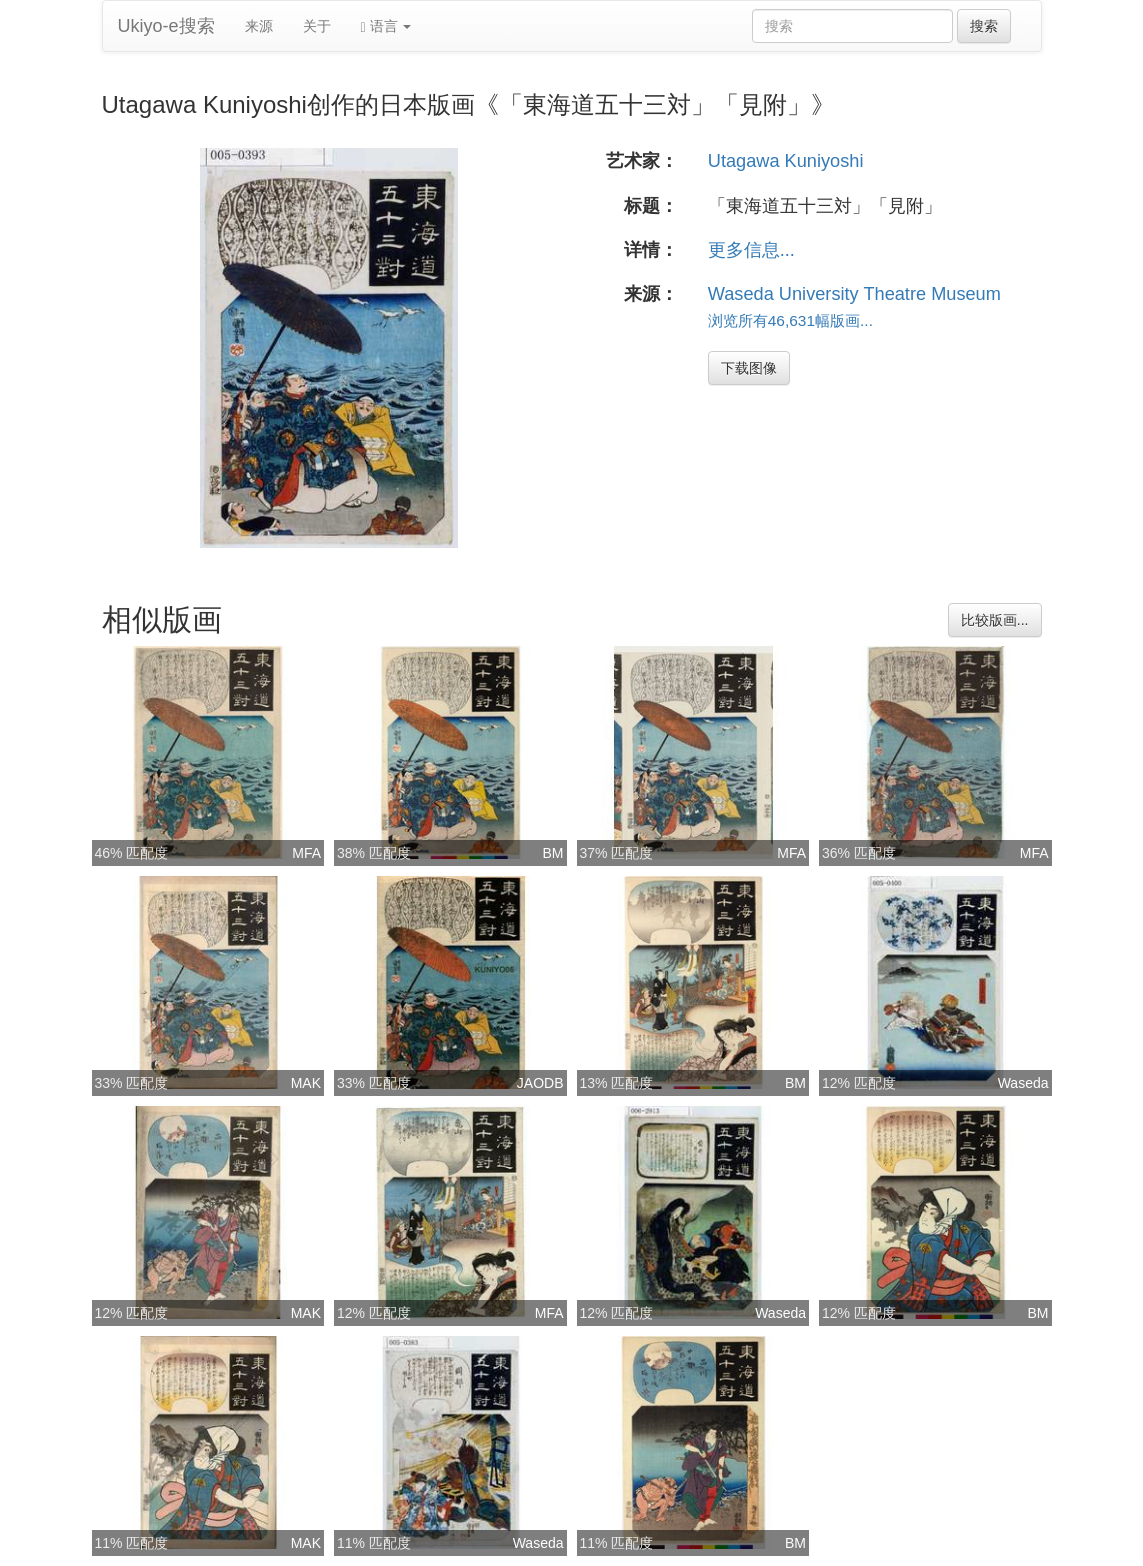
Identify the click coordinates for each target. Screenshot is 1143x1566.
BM (553, 853)
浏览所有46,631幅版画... (790, 320)
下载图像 (749, 368)
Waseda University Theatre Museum (854, 294)
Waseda (1023, 1083)
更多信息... (751, 250)
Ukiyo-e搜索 (166, 26)
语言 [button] (386, 26)
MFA (306, 853)
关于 (317, 26)
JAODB (540, 1083)
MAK (306, 1083)
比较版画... (995, 620)
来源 (259, 26)
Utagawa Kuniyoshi (786, 161)
